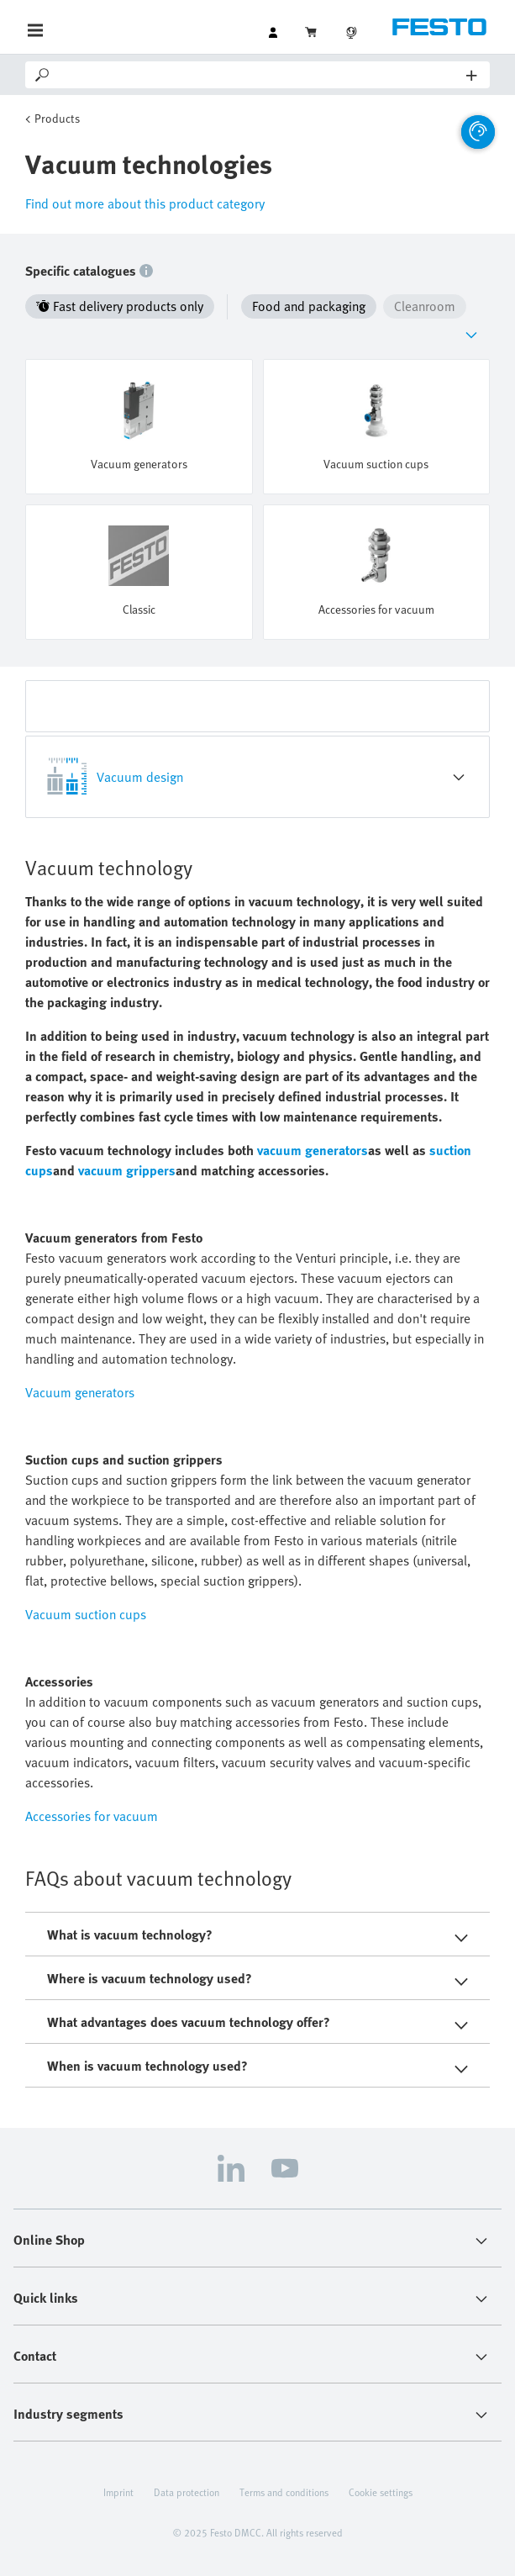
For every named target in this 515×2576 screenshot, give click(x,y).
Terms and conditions (283, 2491)
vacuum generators (312, 1150)
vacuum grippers (127, 1170)
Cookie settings (381, 2491)
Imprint (118, 2491)
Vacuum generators (79, 1392)
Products (57, 118)
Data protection (186, 2491)
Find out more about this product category (145, 203)
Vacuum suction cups (85, 1614)
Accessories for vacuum (91, 1816)
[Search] (259, 74)
